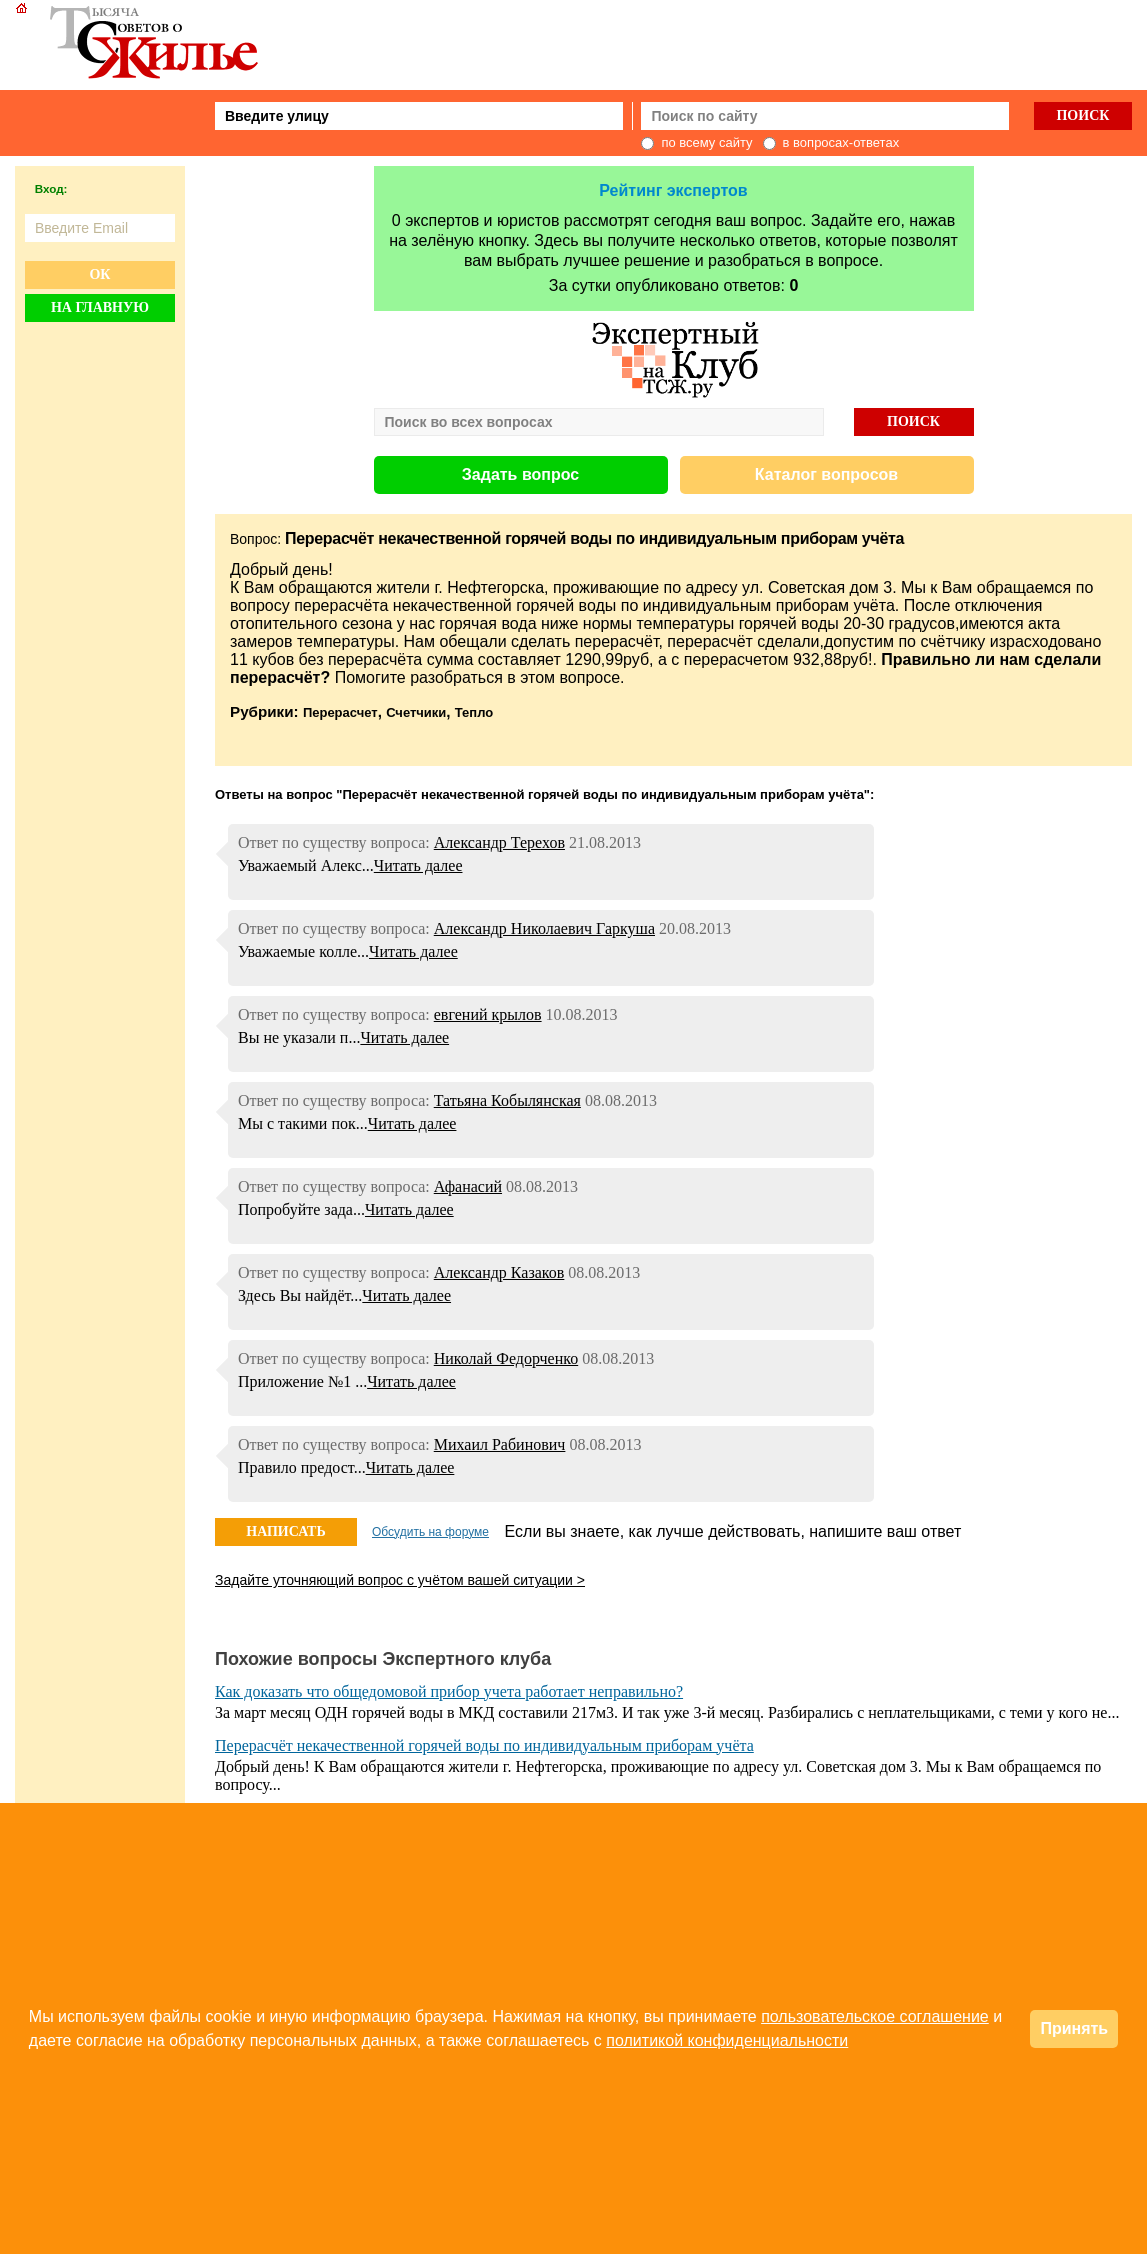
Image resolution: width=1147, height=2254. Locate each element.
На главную (100, 307)
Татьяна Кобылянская (507, 1100)
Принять (1074, 2028)
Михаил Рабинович (500, 1444)
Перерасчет (340, 712)
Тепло (474, 712)
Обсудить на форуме (430, 1532)
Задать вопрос (520, 474)
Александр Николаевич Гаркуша (544, 928)
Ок (99, 274)
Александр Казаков (499, 1272)
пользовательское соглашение (875, 2016)
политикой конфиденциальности (727, 2040)
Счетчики (416, 712)
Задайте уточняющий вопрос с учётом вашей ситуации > (400, 1580)
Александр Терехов (499, 842)
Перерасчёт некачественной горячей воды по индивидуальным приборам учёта (484, 1745)
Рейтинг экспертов (673, 190)
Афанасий (468, 1186)
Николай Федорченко (506, 1358)
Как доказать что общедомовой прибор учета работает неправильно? (449, 1691)
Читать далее (418, 865)
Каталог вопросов (826, 474)
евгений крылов (488, 1014)
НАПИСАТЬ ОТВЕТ (285, 1535)
